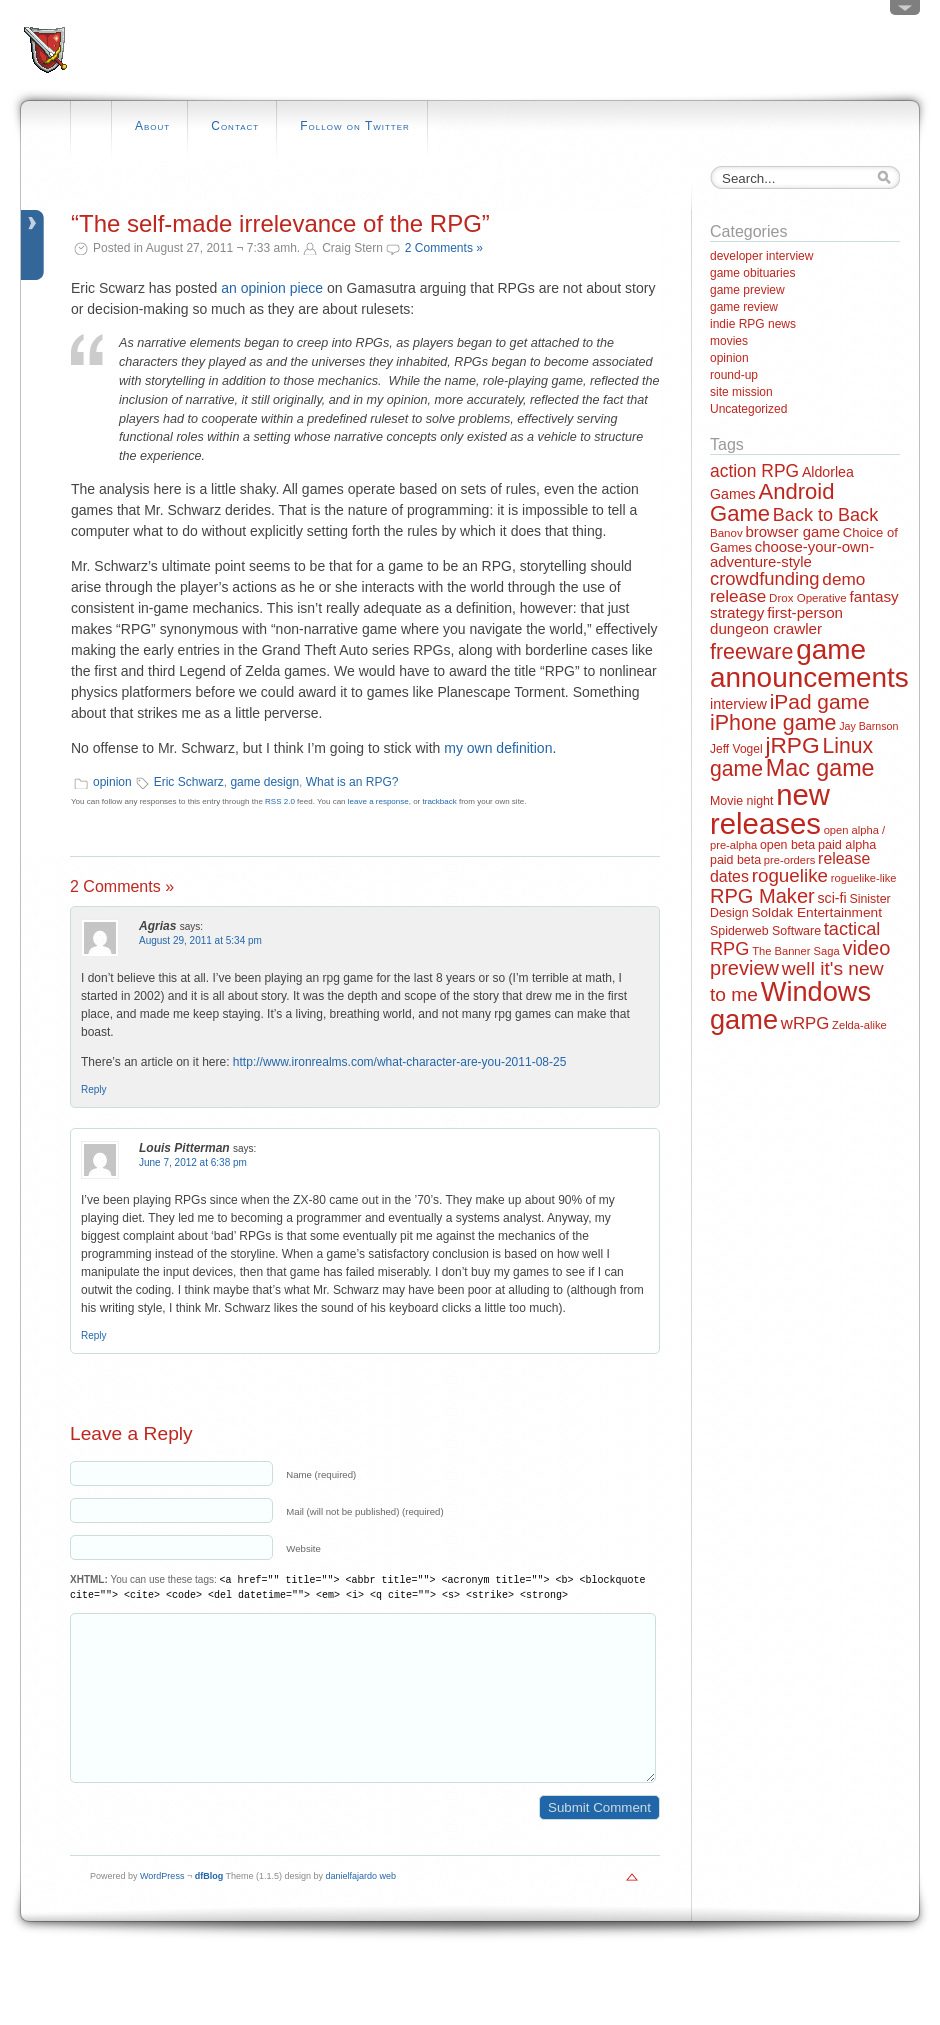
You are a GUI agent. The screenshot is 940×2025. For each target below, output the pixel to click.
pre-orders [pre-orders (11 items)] (789, 860)
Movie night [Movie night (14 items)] (741, 801)
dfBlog (209, 1906)
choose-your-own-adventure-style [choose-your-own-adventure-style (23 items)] (792, 554)
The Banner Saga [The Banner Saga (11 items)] (795, 951)
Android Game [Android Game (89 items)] (772, 502)
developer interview (761, 256)
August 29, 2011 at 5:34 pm (200, 940)
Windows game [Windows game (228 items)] (790, 1005)
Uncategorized (748, 409)
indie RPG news (753, 324)
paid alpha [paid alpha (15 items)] (847, 845)
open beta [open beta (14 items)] (787, 845)
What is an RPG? (352, 782)
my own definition (498, 748)
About (152, 126)
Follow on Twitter (355, 126)
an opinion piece (272, 288)
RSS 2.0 (280, 801)
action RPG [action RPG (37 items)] (754, 471)
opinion (112, 782)
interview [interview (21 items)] (738, 704)
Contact (235, 126)
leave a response (378, 801)
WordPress (162, 1906)
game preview (747, 290)
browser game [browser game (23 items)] (792, 531)
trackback (440, 801)
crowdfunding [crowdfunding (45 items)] (765, 578)
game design (264, 782)
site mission (741, 392)
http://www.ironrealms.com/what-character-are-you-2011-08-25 (399, 1062)
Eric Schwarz (189, 782)
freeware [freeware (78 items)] (751, 652)
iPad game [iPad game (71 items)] (820, 701)
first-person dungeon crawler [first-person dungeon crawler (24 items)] (776, 620)
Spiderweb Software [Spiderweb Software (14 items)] (765, 931)
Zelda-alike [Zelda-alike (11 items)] (859, 1025)
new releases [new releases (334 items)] (770, 809)
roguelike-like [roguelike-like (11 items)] (864, 878)
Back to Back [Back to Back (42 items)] (825, 515)
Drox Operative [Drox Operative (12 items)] (808, 598)
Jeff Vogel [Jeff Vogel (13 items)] (736, 749)
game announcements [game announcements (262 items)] (809, 663)
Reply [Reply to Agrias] (94, 1089)
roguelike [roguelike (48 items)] (790, 875)
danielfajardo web (361, 1906)
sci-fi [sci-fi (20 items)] (832, 898)
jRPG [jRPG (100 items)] (792, 745)
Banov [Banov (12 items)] (726, 533)
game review (744, 307)
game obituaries (752, 273)
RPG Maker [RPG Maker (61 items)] (762, 896)
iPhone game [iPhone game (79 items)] (773, 723)
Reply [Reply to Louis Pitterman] (94, 1335)
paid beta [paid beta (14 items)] (735, 860)
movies (729, 341)
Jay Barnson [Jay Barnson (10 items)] (868, 726)
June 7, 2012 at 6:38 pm (193, 1162)
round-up (734, 375)
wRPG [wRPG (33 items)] (805, 1023)
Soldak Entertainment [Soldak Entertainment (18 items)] (816, 912)
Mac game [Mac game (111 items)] (820, 768)
